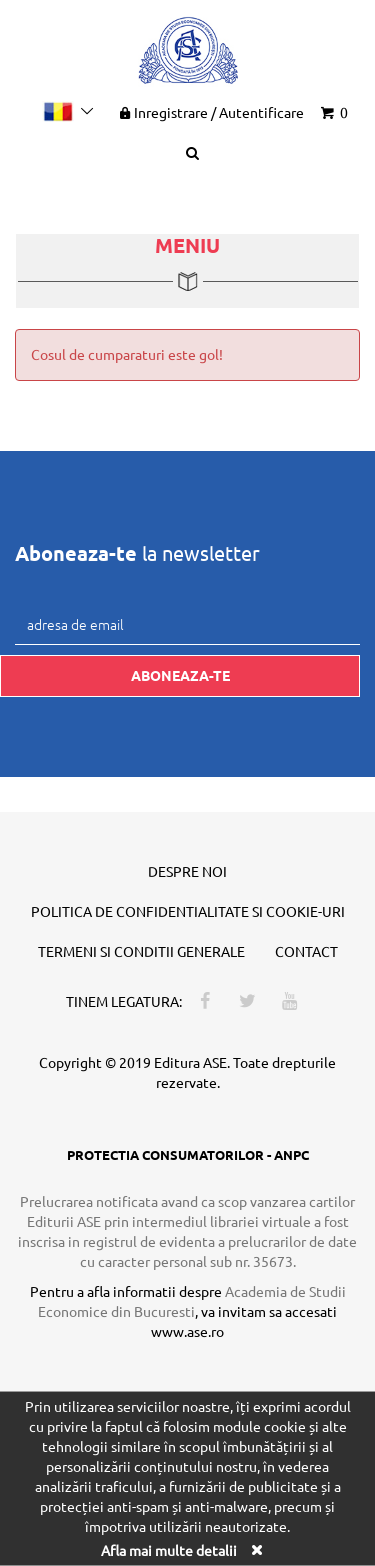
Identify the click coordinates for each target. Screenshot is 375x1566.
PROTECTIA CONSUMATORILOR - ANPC (188, 1154)
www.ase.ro (187, 1331)
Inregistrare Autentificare (210, 112)
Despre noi (187, 871)
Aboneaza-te (180, 675)
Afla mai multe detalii (169, 1549)
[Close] (257, 1548)
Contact (306, 951)
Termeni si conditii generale (141, 951)
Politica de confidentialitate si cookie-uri (188, 911)
